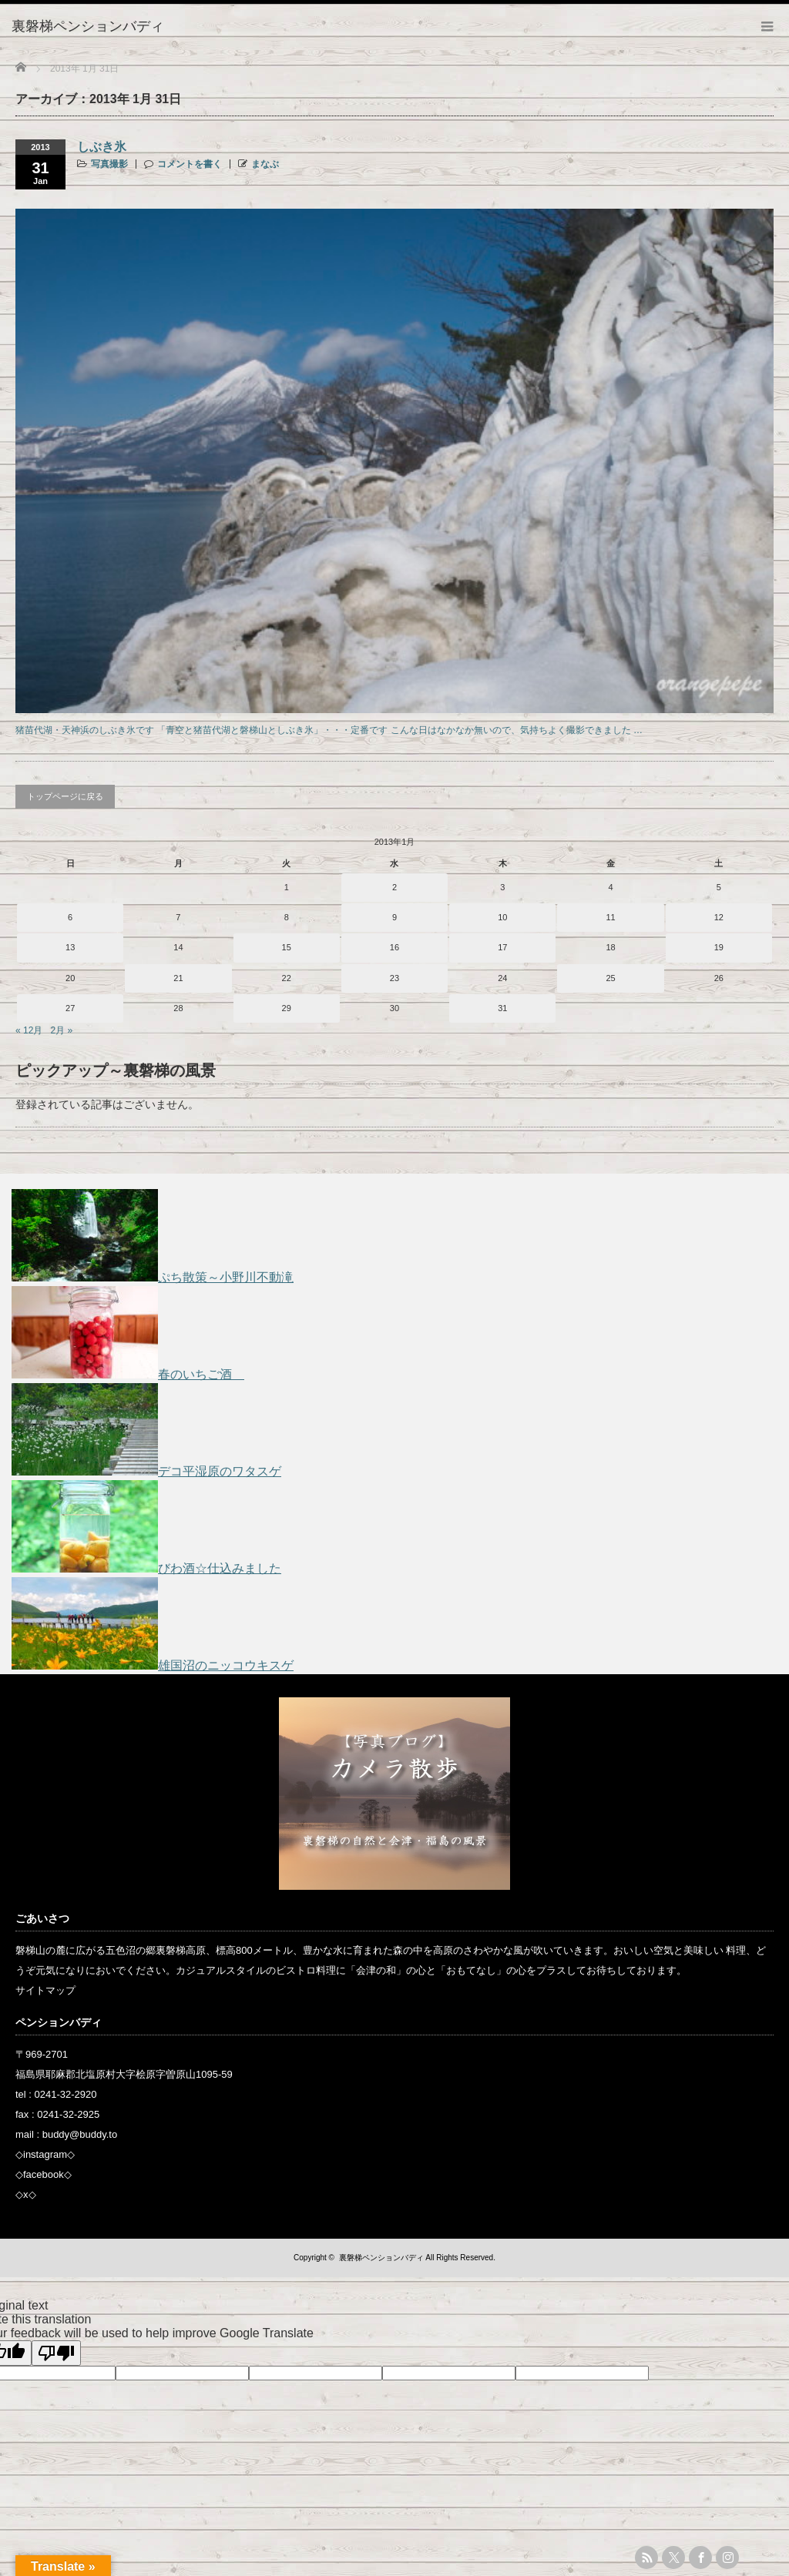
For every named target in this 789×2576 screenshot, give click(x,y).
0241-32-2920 (66, 2094)
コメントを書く (189, 164)
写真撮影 (109, 164)
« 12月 (28, 1030)
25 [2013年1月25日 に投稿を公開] (610, 978)
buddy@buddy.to (80, 2134)
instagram (45, 2154)
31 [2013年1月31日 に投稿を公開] (502, 1008)
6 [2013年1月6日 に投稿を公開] (70, 917)
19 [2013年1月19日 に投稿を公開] (719, 947)
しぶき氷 (101, 146)
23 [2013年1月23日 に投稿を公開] (394, 978)
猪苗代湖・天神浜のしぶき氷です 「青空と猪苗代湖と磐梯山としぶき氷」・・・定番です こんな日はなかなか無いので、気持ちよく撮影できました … (329, 730)
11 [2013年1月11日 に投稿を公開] (610, 917)
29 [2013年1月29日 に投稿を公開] (286, 1008)
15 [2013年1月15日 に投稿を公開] (286, 947)
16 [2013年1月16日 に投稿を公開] (394, 947)
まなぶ (265, 164)
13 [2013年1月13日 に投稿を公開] (70, 947)
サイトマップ (45, 1990)
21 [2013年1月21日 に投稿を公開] (178, 978)
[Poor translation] (56, 2353)
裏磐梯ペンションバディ (381, 2257)
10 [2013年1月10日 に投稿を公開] (502, 917)
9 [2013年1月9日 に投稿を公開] (394, 917)
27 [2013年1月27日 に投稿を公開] (70, 1008)
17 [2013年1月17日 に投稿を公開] (502, 947)
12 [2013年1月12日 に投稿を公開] (719, 917)
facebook (43, 2174)
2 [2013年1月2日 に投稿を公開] (394, 887)
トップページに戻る (65, 796)
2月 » (61, 1030)
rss (646, 2557)
